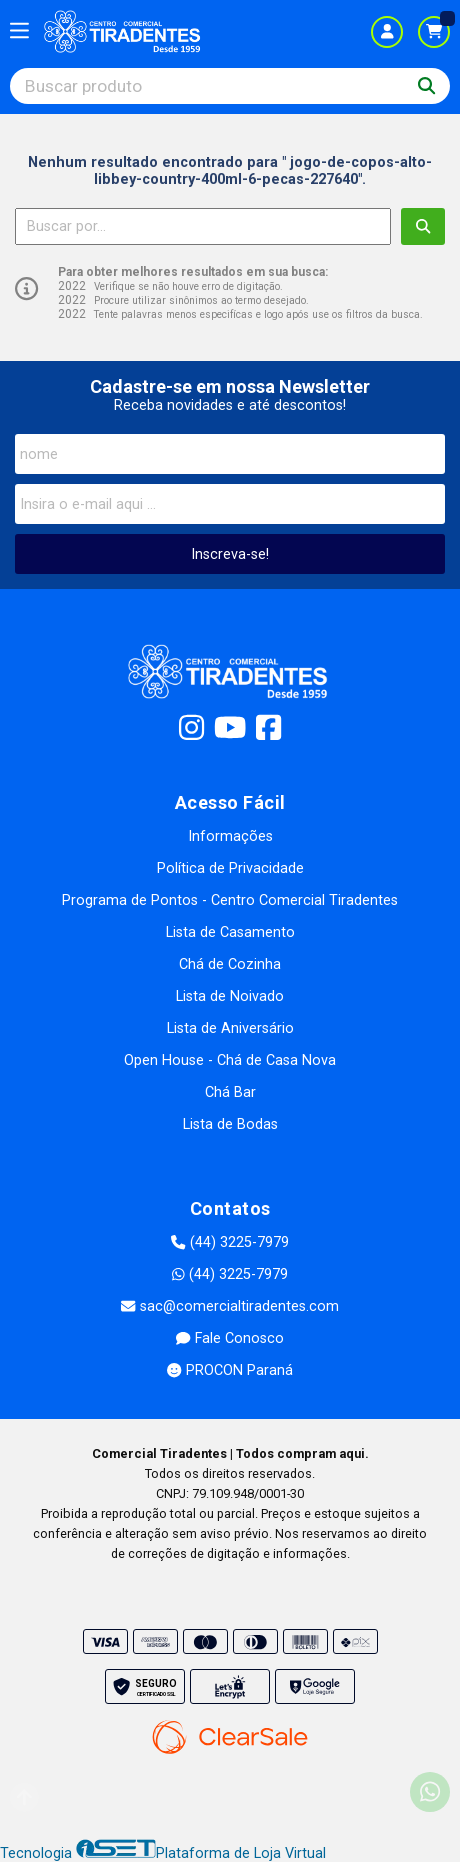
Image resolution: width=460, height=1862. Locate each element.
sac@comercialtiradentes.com (229, 1306)
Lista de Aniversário (230, 1028)
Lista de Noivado (230, 996)
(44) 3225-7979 (229, 1242)
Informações (230, 836)
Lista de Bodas (230, 1124)
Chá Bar (230, 1092)
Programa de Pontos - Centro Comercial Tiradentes (230, 900)
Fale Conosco (229, 1338)
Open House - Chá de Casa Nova (230, 1060)
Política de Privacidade (230, 868)
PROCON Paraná (229, 1370)
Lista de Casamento (230, 932)
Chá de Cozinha (230, 964)
